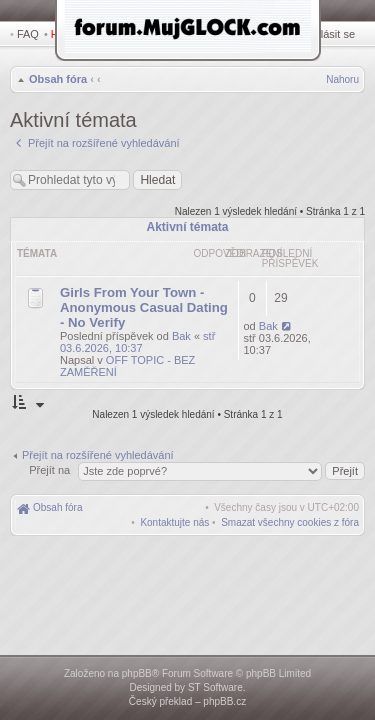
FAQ (28, 34)
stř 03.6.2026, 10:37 (137, 329)
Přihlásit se (332, 34)
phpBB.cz (224, 701)
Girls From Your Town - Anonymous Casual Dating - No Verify (144, 294)
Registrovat (275, 34)
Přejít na (51, 457)
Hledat (70, 34)
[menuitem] (290, 509)
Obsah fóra (56, 81)
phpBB (137, 673)
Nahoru (342, 81)
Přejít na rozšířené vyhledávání (98, 442)
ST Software (215, 687)
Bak (181, 323)
